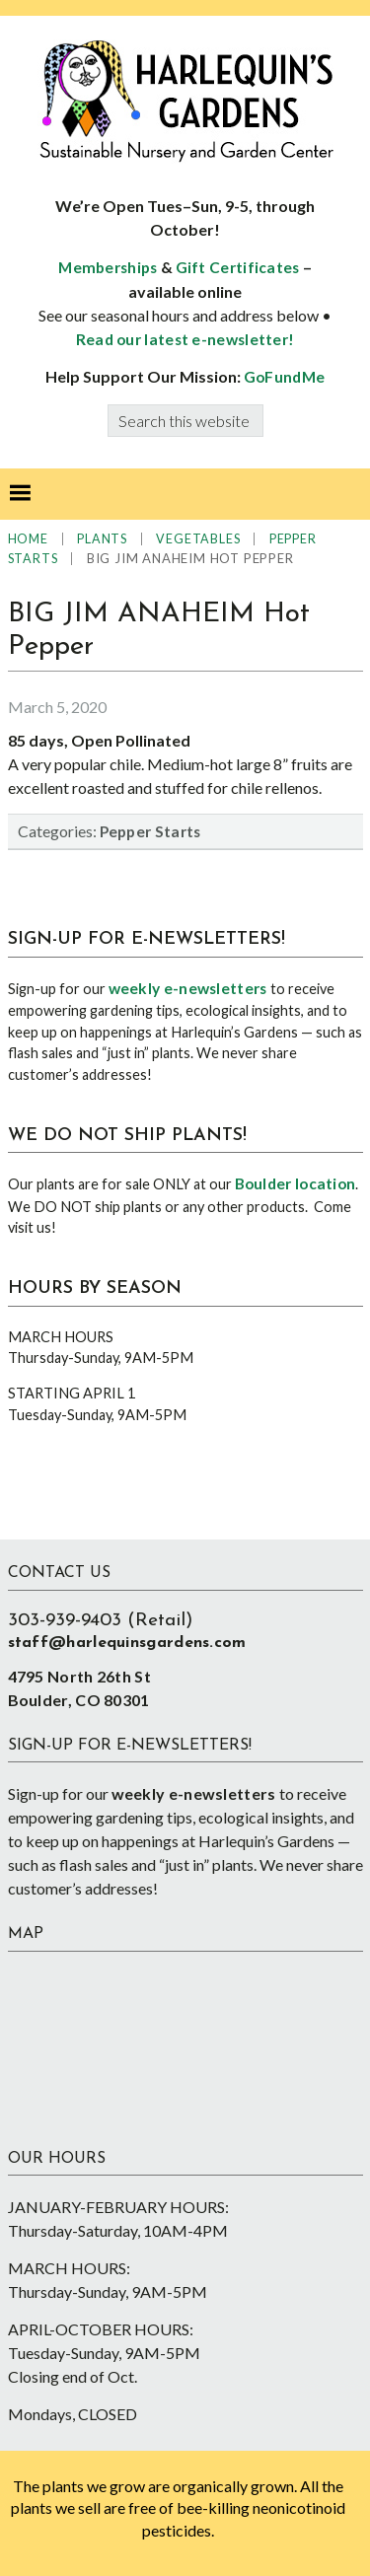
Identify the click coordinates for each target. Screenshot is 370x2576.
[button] (19, 494)
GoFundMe (284, 377)
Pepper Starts (150, 831)
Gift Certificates (238, 267)
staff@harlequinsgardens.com (127, 1643)
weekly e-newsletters (188, 988)
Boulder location (295, 1183)
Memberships (107, 267)
